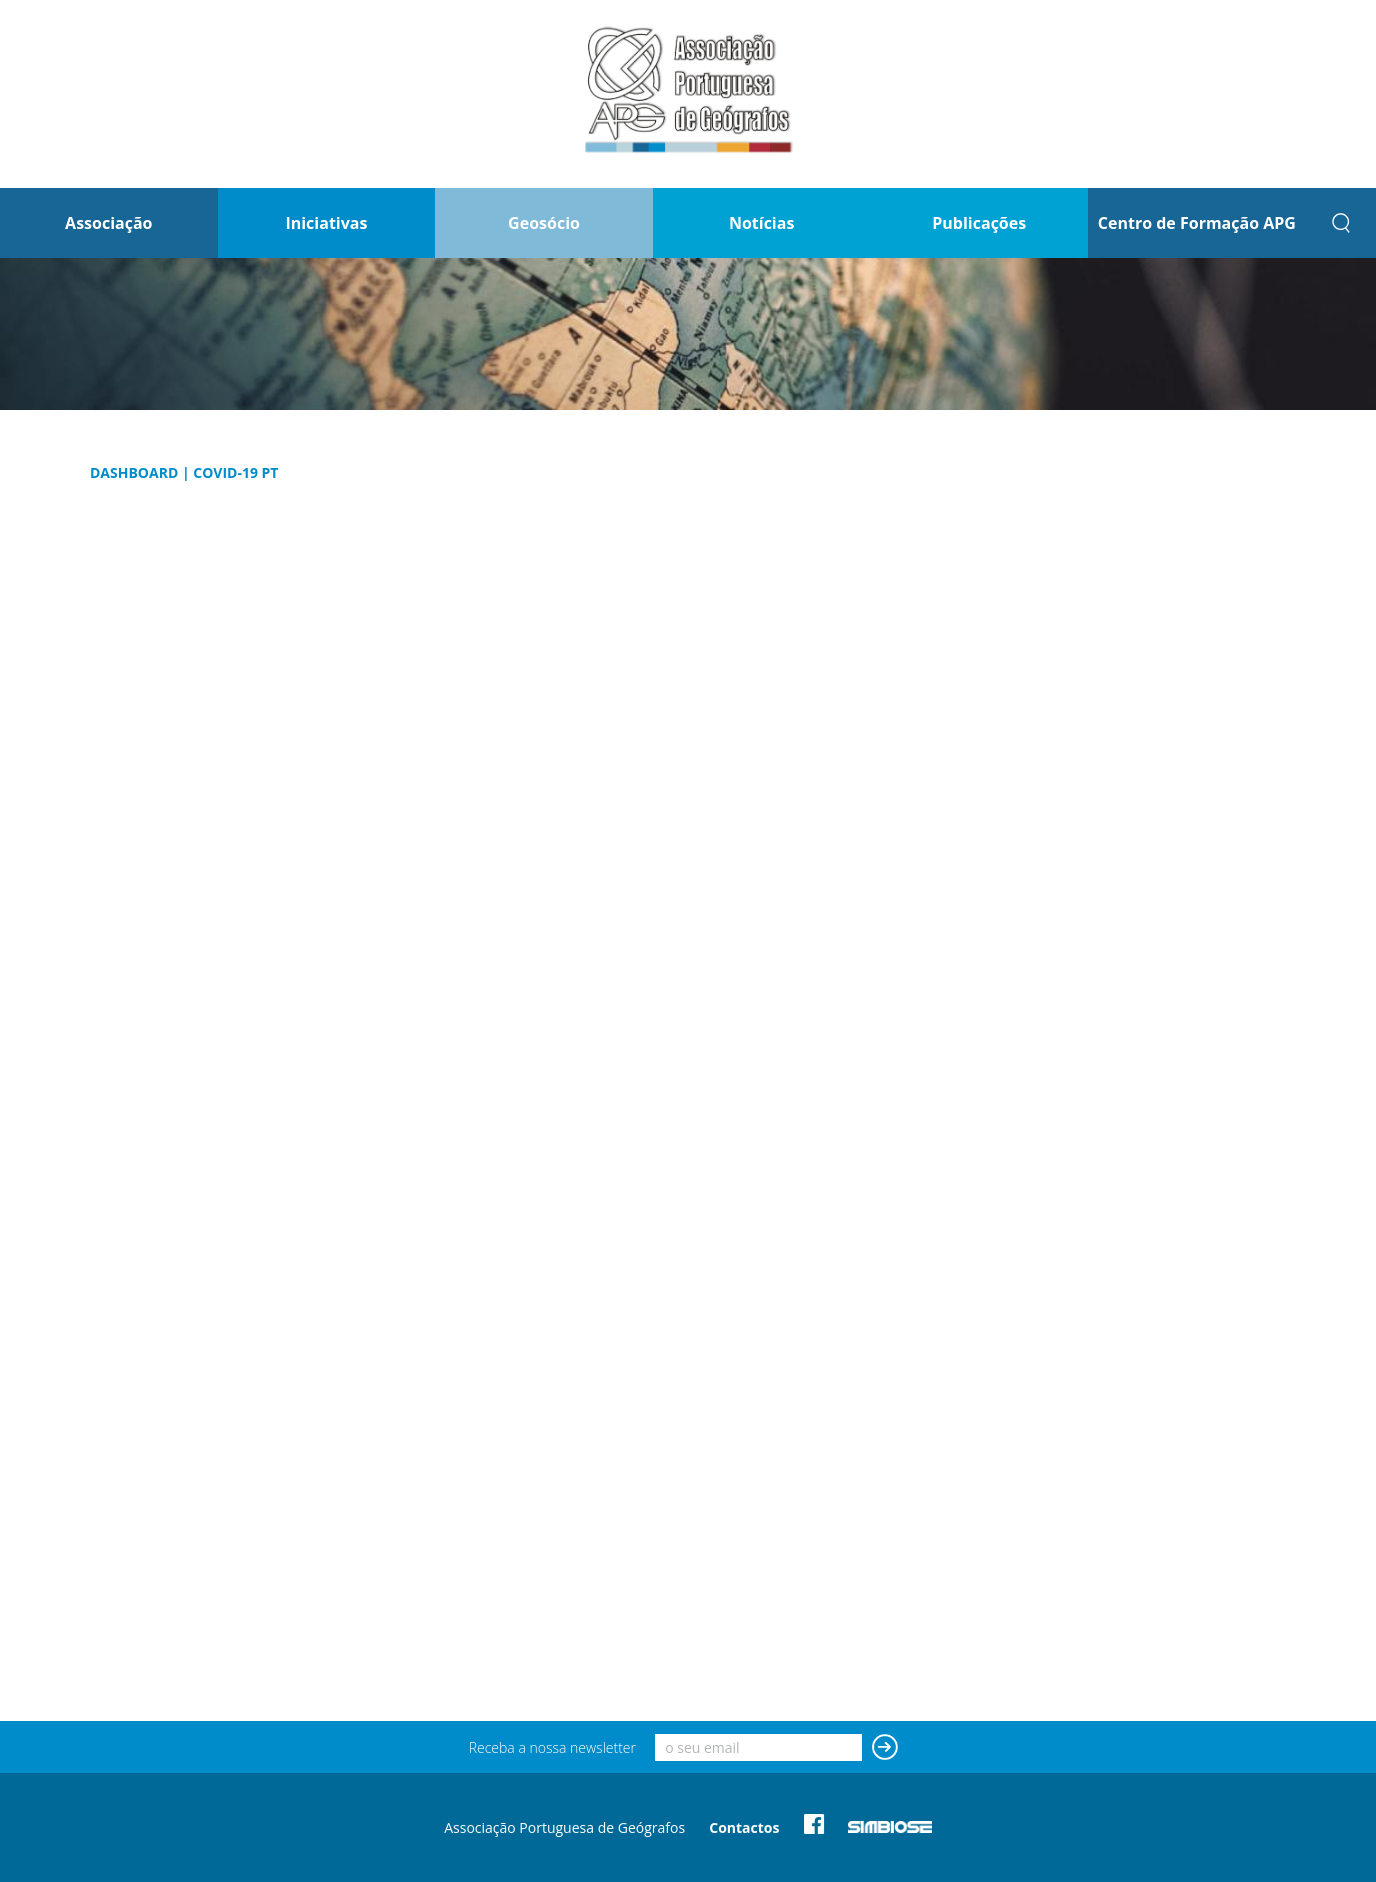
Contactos (744, 1827)
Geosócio (544, 223)
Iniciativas (326, 223)
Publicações (979, 223)
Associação (108, 223)
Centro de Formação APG (1197, 223)
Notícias (761, 223)
